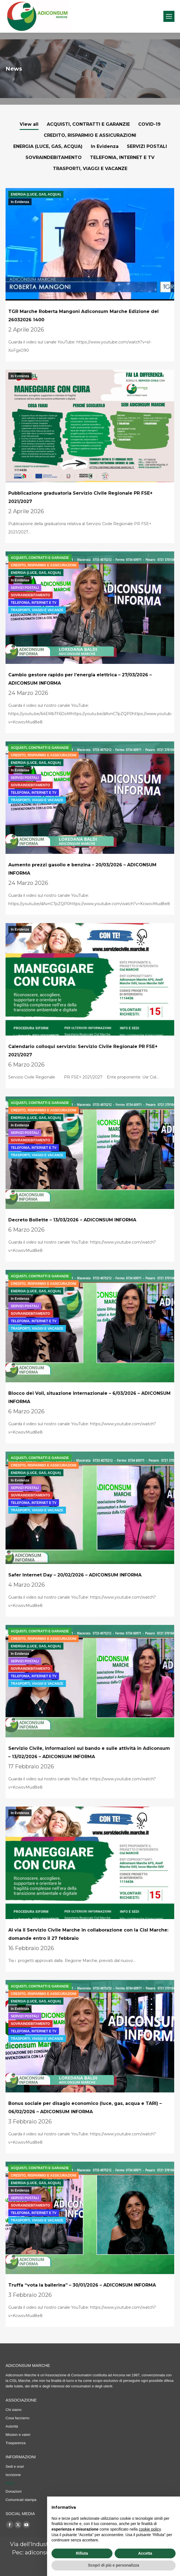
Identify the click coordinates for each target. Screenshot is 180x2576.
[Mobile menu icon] (168, 16)
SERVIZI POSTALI (25, 588)
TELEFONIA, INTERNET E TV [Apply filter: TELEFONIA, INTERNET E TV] (122, 157)
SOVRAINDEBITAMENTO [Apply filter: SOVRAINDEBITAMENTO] (53, 157)
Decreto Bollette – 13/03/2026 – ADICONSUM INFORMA (72, 1219)
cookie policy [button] (150, 2529)
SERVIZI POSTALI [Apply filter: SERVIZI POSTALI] (147, 146)
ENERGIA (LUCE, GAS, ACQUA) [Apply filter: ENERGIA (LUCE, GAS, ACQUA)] (48, 146)
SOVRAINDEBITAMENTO (30, 595)
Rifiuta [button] (82, 2553)
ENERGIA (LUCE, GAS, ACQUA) (36, 194)
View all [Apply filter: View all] (29, 124)
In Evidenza (20, 202)
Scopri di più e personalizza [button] (113, 2565)
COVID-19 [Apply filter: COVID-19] (149, 124)
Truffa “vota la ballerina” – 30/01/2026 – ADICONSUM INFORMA (82, 2285)
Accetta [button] (145, 2553)
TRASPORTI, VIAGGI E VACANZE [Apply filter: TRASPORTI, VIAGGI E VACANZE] (90, 168)
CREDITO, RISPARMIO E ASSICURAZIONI (43, 565)
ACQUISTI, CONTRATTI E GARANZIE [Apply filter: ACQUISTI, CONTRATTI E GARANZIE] (88, 124)
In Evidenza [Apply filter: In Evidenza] (105, 146)
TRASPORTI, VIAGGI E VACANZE (37, 610)
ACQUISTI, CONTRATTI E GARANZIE (40, 558)
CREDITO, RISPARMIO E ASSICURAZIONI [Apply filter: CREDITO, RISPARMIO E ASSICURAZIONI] (90, 135)
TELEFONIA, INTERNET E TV (33, 603)
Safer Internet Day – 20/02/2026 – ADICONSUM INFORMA (75, 1575)
